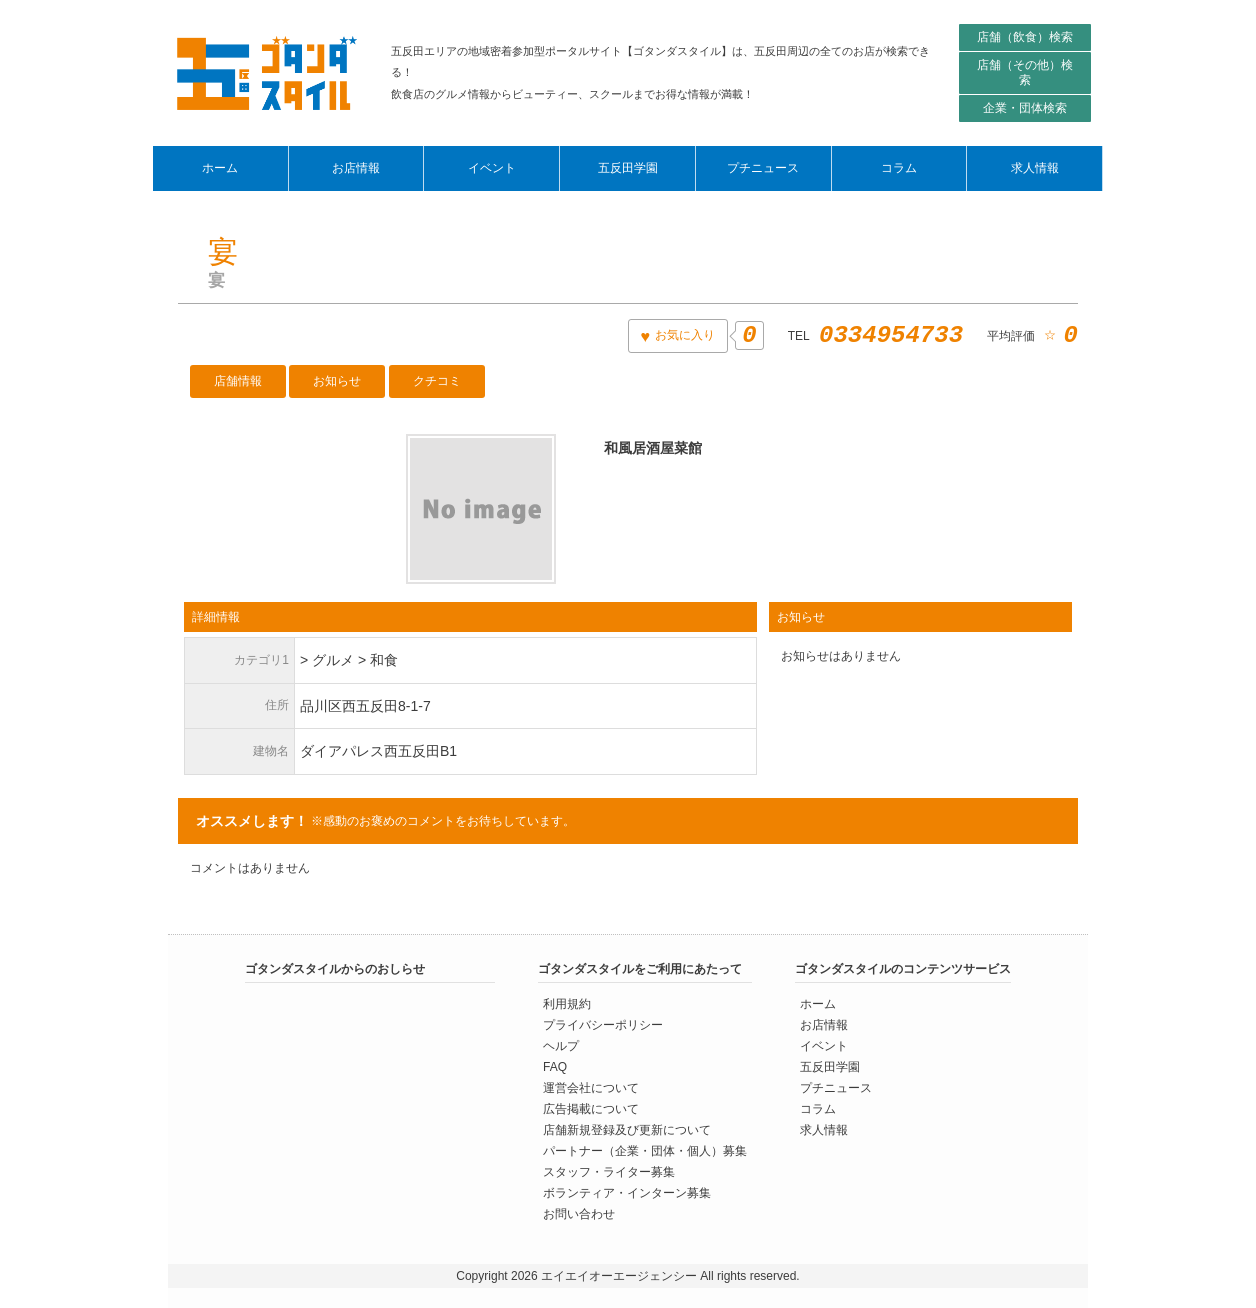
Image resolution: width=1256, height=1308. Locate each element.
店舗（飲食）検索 (1025, 37)
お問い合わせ (579, 1213)
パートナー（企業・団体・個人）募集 (645, 1150)
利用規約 (567, 1003)
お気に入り (683, 335)
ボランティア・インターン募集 (627, 1192)
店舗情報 (238, 381)
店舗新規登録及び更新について (627, 1129)
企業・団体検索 (1025, 108)
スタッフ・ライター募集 (609, 1171)
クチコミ (437, 381)
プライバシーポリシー (603, 1024)
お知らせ (337, 381)
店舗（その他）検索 (1025, 72)
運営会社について (591, 1087)
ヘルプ (561, 1045)
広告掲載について (591, 1108)
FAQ (555, 1066)
